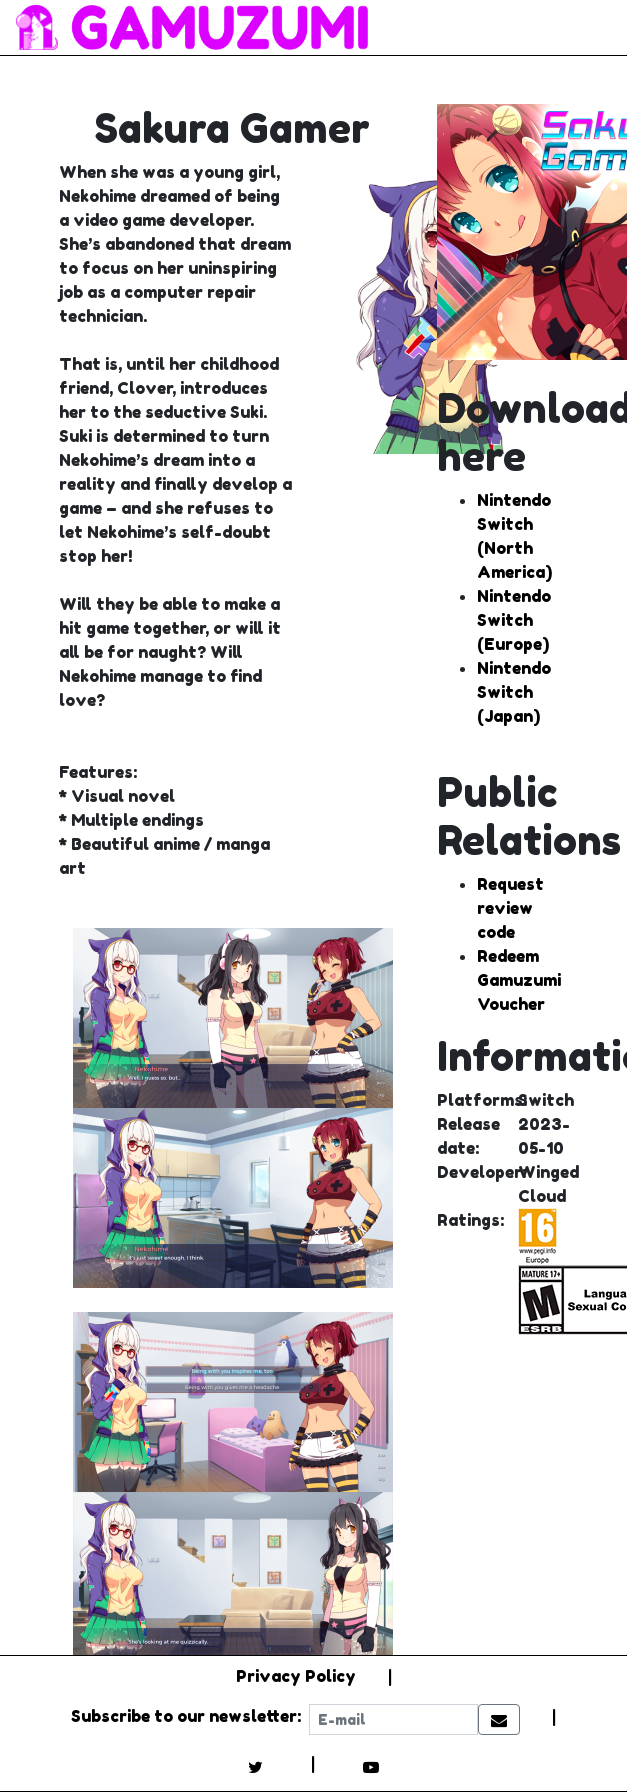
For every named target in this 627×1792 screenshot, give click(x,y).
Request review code (510, 908)
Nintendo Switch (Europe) (514, 620)
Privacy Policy (296, 1676)
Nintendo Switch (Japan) (514, 692)
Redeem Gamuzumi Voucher (519, 980)
